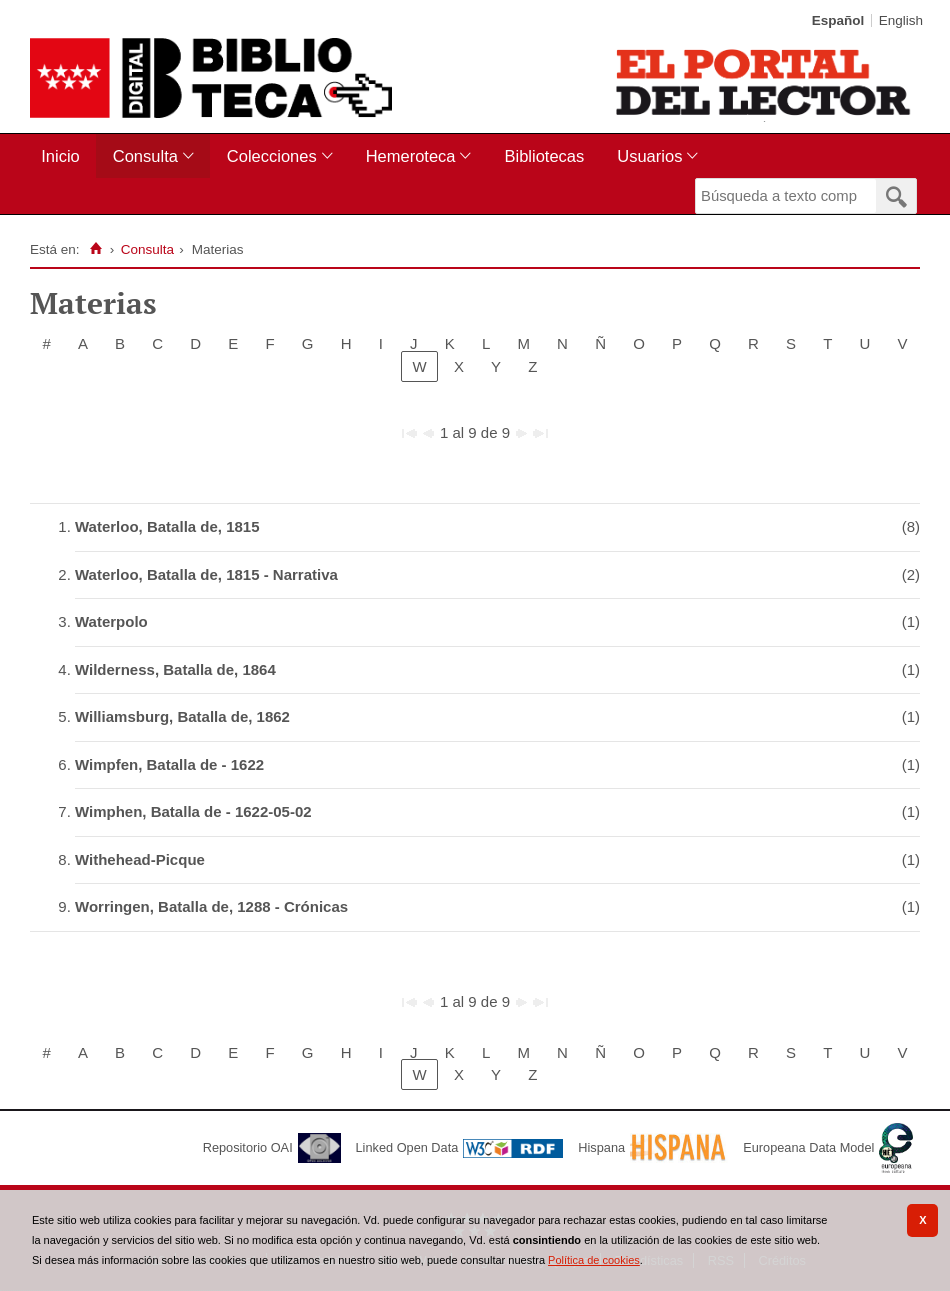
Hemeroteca (411, 156)
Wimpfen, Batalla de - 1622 (169, 764)
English (901, 20)
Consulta (145, 156)
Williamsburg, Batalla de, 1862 (182, 716)
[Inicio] (95, 249)
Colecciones (272, 156)
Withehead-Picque (140, 859)
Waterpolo (111, 621)
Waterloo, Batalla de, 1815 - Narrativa (206, 574)
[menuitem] (64, 156)
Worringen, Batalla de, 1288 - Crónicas (211, 906)
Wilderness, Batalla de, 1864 (175, 669)
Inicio (60, 156)
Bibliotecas (544, 156)
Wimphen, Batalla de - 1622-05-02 (193, 811)
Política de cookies (594, 1260)
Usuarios (649, 156)
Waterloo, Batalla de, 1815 (167, 526)
